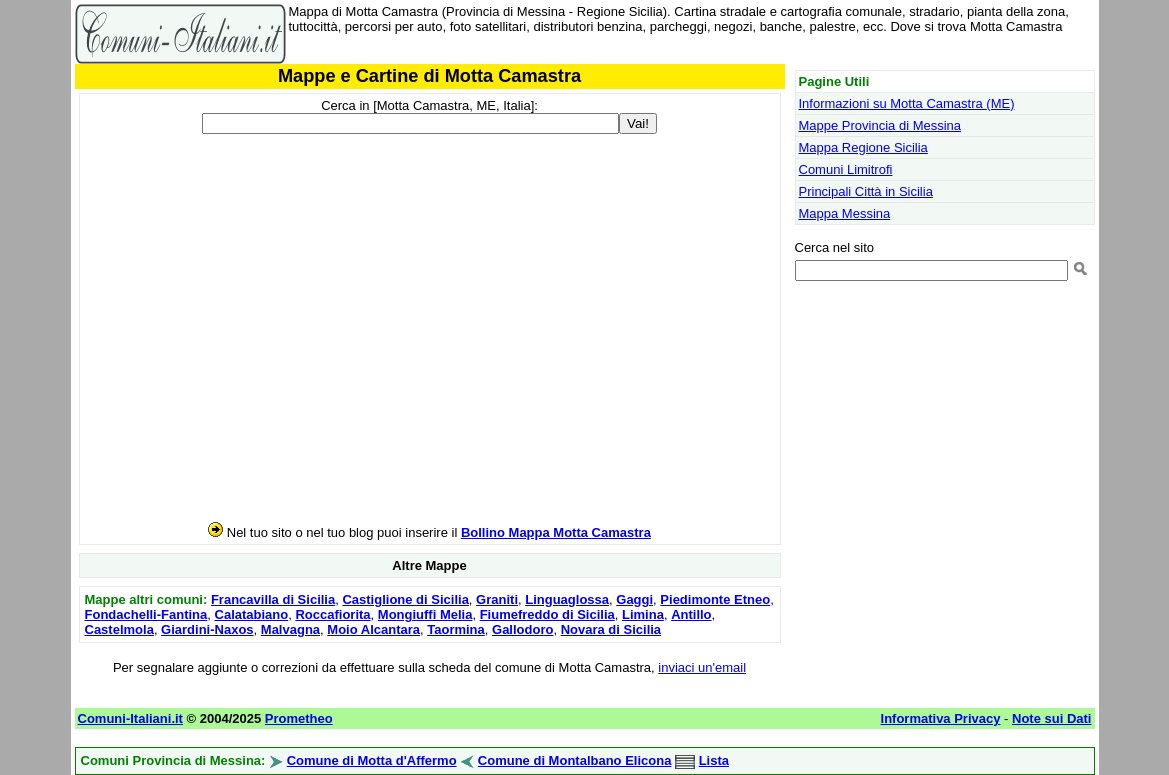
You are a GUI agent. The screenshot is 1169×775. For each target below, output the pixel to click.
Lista (714, 760)
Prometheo (299, 718)
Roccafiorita (332, 614)
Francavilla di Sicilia (273, 599)
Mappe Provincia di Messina (880, 125)
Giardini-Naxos (207, 629)
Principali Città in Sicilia (866, 191)
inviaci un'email (702, 667)
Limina (643, 614)
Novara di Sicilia (611, 629)
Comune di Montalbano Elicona (575, 760)
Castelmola (119, 629)
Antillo (691, 614)
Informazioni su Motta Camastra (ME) (907, 103)
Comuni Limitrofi (846, 169)
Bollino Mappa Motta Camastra (556, 532)
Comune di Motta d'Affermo (372, 760)
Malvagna (290, 629)
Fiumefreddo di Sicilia (547, 614)
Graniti (497, 599)
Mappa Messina (845, 213)
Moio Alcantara (373, 629)
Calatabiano (252, 614)
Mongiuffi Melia (425, 614)
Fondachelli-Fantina (146, 614)
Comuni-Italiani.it (130, 718)
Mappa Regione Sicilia (863, 147)
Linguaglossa (567, 599)
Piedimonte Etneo (715, 599)
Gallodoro (522, 629)
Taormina (456, 629)
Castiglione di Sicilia (405, 599)
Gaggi (634, 599)
